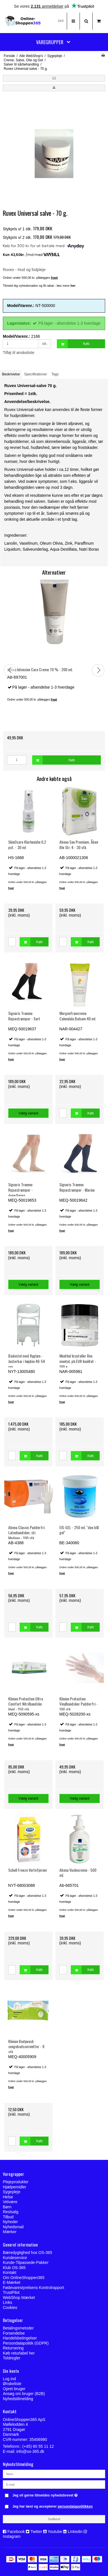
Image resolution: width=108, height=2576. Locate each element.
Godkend (54, 2519)
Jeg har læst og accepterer (53, 2506)
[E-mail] (54, 2484)
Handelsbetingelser (20, 2338)
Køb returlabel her (19, 2353)
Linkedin (75, 2531)
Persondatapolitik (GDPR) (26, 2343)
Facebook (16, 2531)
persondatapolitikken (75, 2506)
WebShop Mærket (19, 2297)
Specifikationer (35, 374)
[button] (54, 78)
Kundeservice (15, 2257)
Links (7, 2302)
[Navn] (54, 2473)
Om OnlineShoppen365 (23, 2277)
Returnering (13, 2348)
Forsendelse (14, 2333)
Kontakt (9, 2272)
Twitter (36, 2531)
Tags (55, 374)
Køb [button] (73, 343)
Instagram (11, 2536)
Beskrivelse (11, 374)
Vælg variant (28, 1113)
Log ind (9, 2378)
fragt (11, 888)
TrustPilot (11, 2292)
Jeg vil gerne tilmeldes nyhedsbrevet (50, 2494)
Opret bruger (14, 2388)
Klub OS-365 (14, 2267)
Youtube (55, 2531)
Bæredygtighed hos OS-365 (27, 2252)
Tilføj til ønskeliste (18, 352)
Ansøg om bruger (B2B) (24, 2393)
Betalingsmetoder (18, 2328)
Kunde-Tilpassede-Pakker (26, 2262)
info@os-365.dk (30, 2451)
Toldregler (11, 2358)
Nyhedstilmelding (18, 2398)
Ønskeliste (12, 2383)
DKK (61, 21)
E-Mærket (11, 2282)
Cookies (10, 2307)
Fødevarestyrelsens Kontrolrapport (33, 2287)
